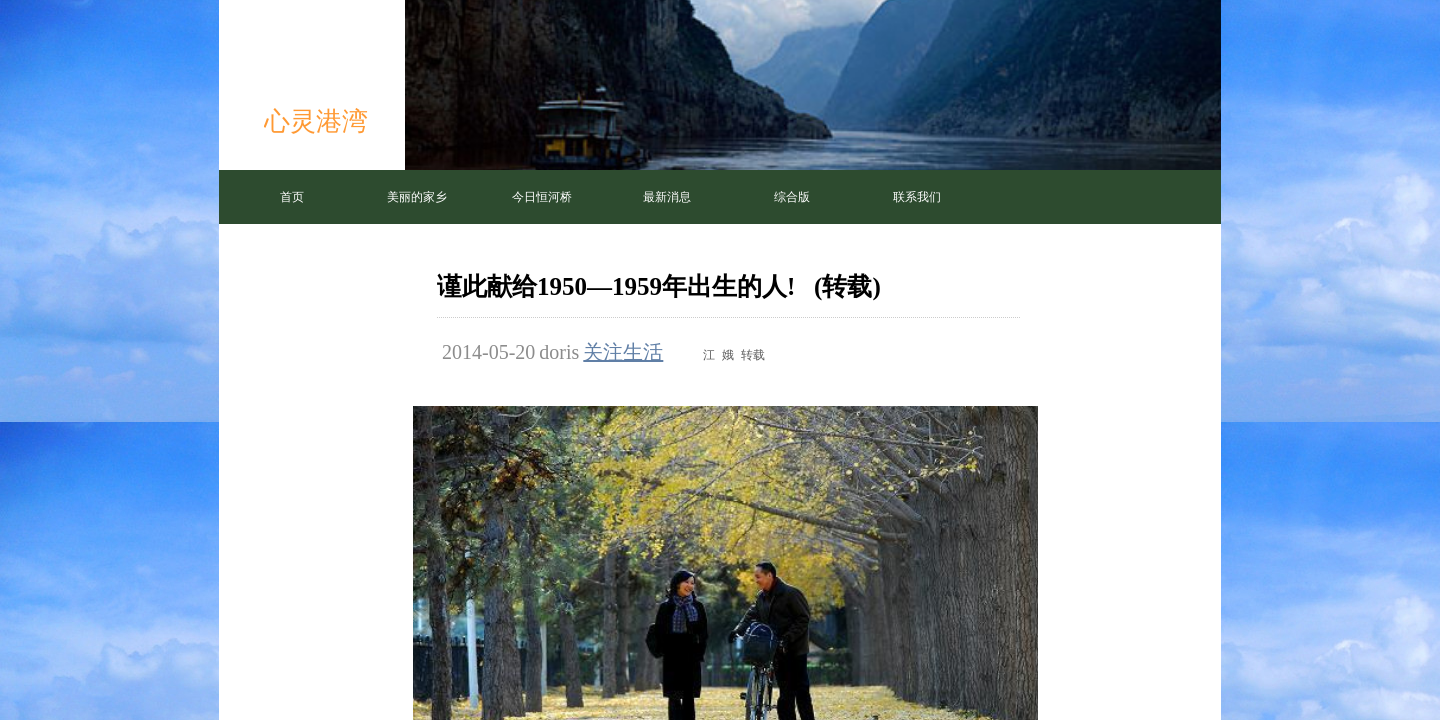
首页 (292, 197)
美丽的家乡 (417, 197)
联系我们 (917, 197)
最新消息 (667, 197)
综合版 (792, 197)
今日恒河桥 (542, 197)
